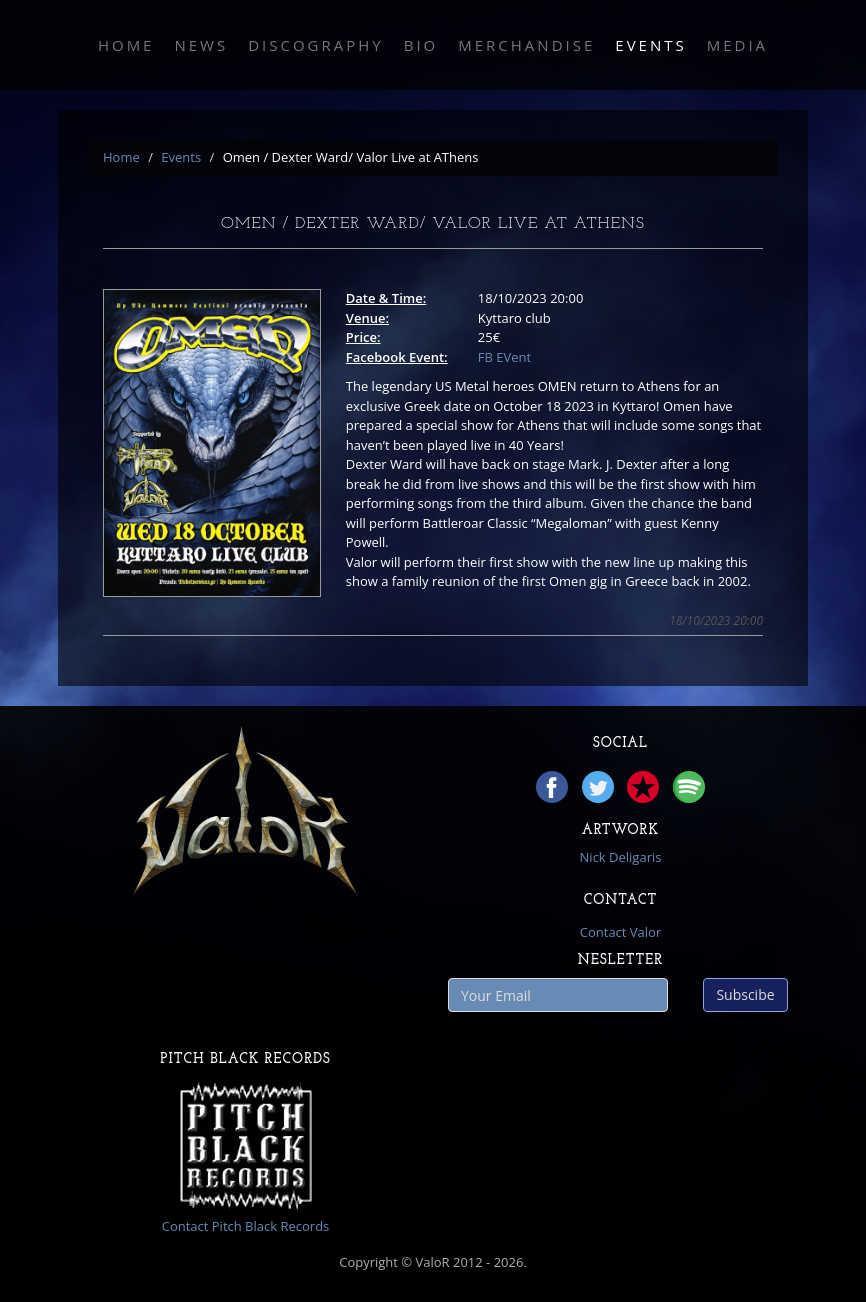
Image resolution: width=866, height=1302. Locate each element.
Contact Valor (620, 932)
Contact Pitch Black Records (246, 1226)
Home (126, 45)
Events (650, 45)
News (201, 45)
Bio (421, 45)
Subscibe (745, 994)
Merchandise (526, 45)
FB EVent (504, 357)
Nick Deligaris (621, 857)
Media (737, 45)
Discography (316, 45)
